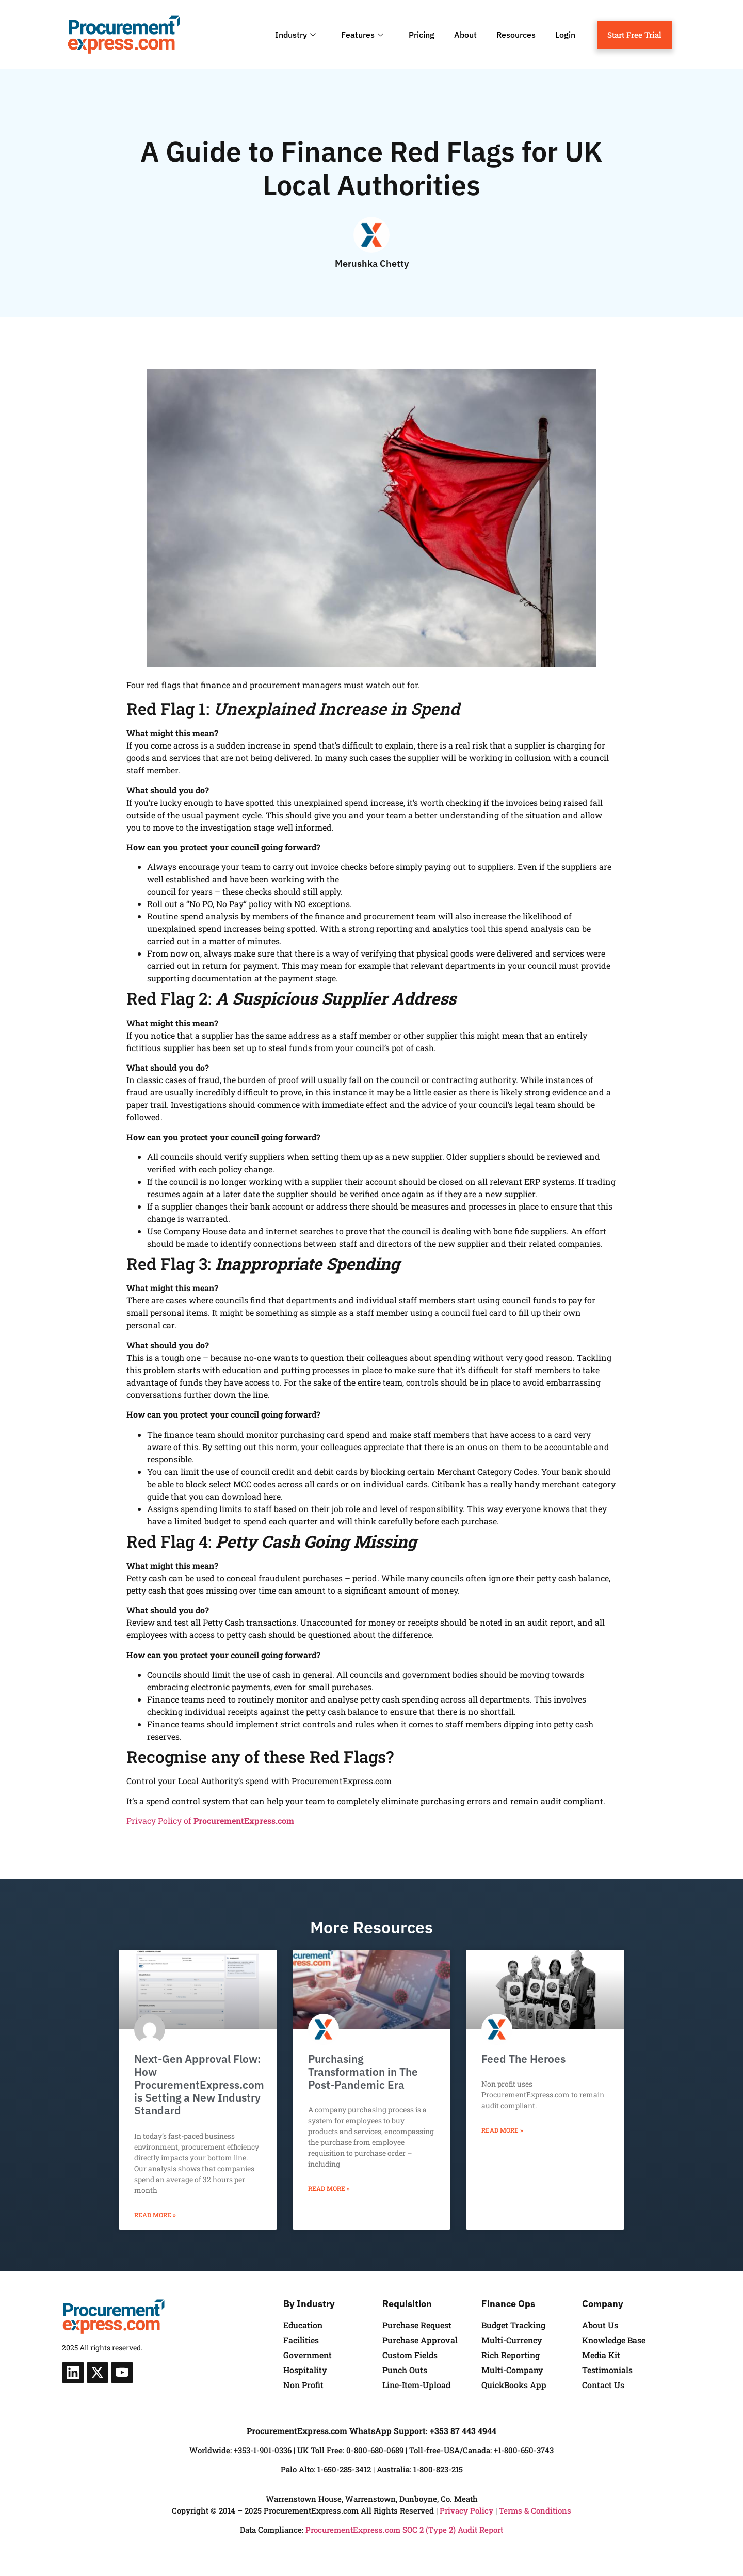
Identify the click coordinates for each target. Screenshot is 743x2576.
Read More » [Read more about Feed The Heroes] (502, 2130)
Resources (516, 34)
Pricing (421, 34)
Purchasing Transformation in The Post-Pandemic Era (363, 2072)
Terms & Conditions (535, 2510)
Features (363, 34)
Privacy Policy (466, 2510)
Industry (296, 34)
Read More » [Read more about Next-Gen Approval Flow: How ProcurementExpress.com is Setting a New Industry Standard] (155, 2215)
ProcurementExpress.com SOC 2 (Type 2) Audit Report (404, 2529)
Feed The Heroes (523, 2059)
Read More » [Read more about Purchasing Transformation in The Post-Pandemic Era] (329, 2188)
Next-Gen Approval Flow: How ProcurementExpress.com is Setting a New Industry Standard (199, 2085)
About (465, 34)
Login (565, 34)
